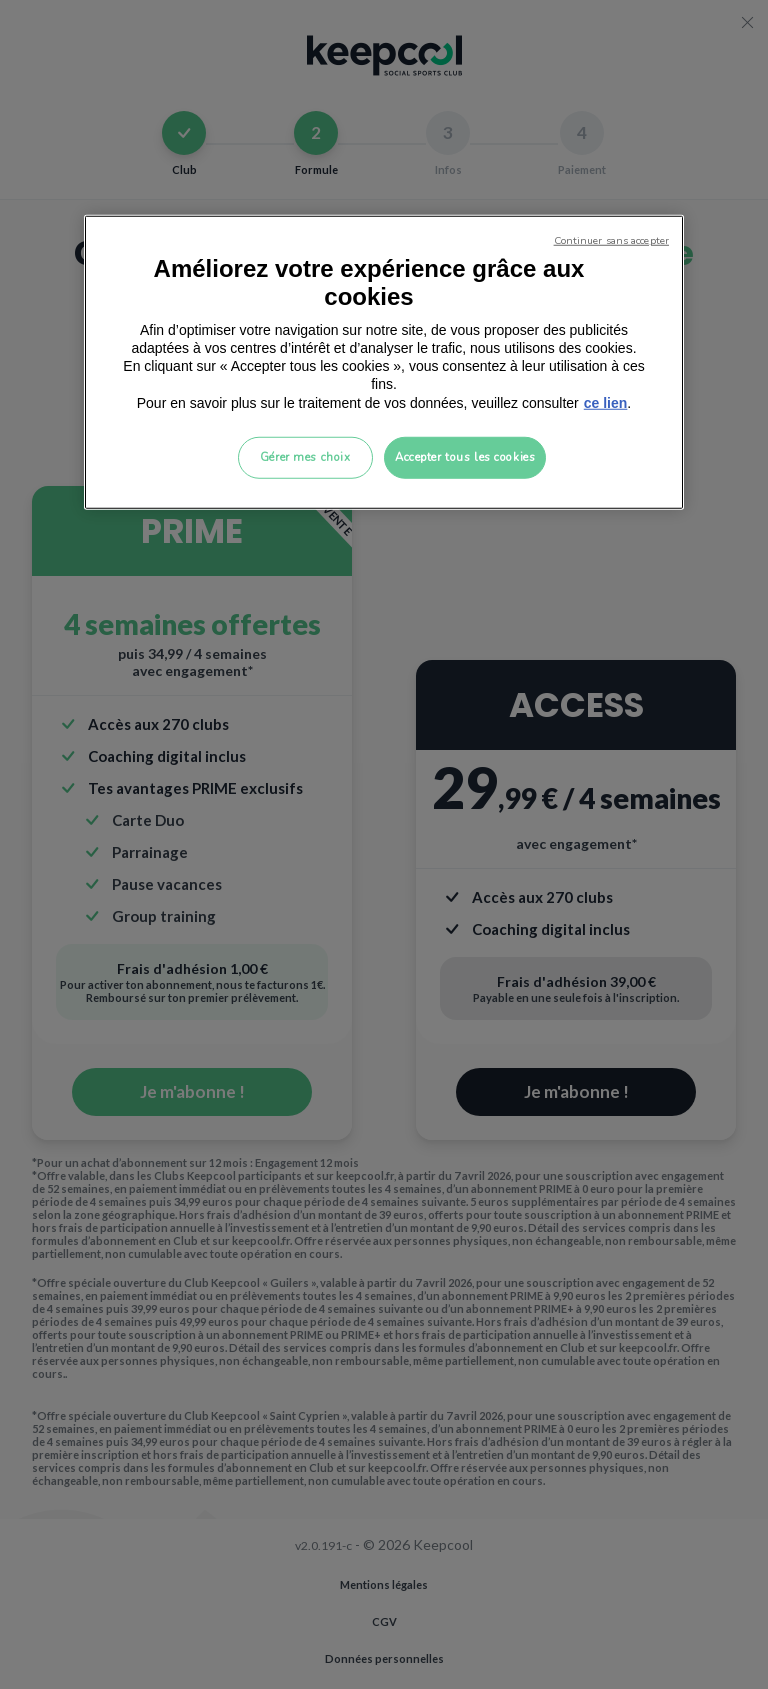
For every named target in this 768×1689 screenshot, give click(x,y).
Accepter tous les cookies (465, 456)
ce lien (606, 402)
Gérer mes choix (305, 456)
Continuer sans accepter (611, 240)
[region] (384, 362)
